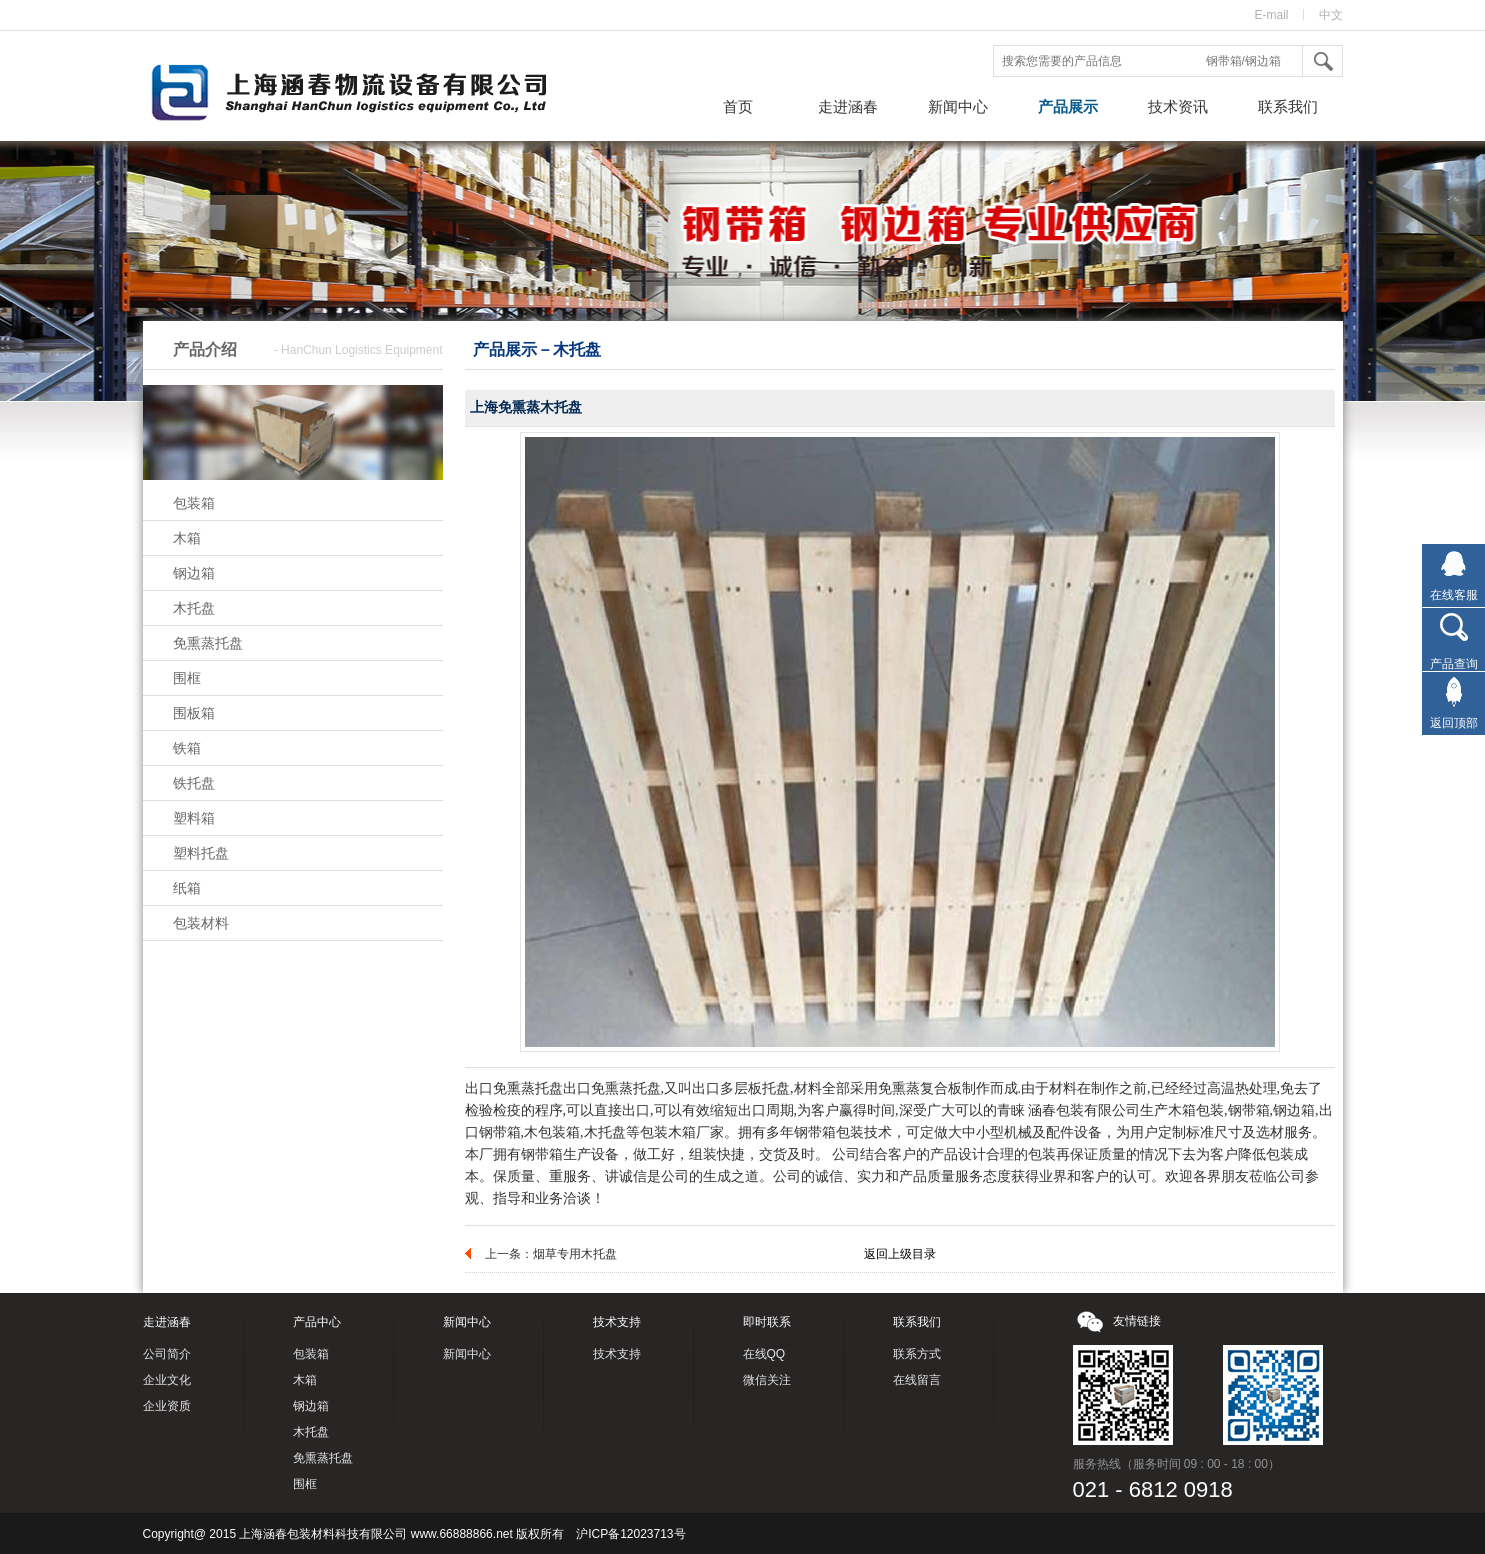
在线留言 (917, 1380)
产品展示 (1068, 106)
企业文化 (167, 1380)
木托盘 (194, 608)
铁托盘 (194, 783)
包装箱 (194, 503)
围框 (187, 678)
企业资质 (167, 1406)
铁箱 (187, 748)
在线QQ (764, 1354)
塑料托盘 (201, 853)
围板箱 (194, 713)
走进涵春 (848, 106)
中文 (1331, 15)
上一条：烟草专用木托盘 (551, 1254)
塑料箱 (194, 818)
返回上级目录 (900, 1254)
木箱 (187, 538)
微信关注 (767, 1380)
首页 (738, 106)
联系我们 (1288, 106)
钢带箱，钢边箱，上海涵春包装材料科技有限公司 (368, 95)
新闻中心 (958, 106)
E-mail (1271, 15)
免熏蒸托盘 (208, 643)
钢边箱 (194, 573)
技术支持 (617, 1354)
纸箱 (187, 888)
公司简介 (167, 1354)
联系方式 (917, 1354)
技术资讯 (1178, 106)
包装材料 (201, 923)
